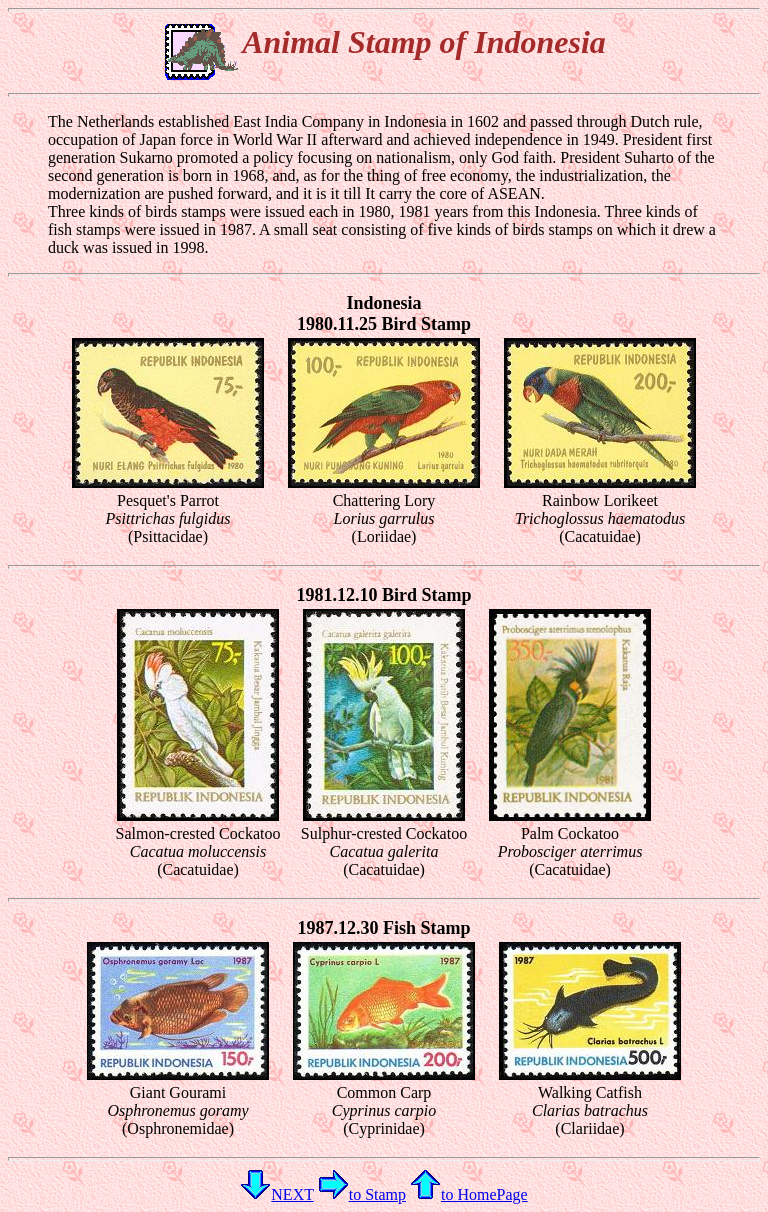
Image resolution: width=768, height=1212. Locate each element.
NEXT (276, 1194)
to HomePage (469, 1194)
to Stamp (362, 1194)
